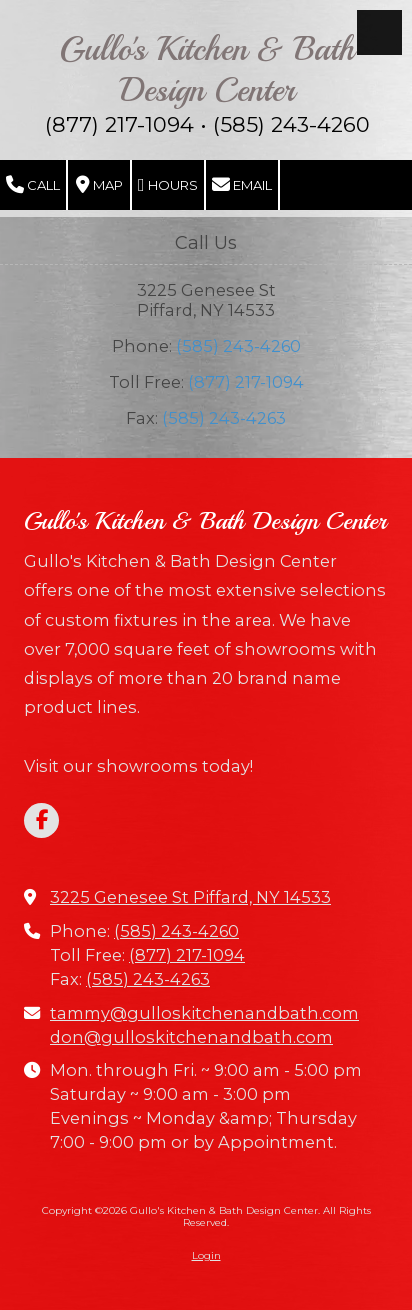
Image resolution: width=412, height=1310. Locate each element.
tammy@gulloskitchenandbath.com (204, 1013)
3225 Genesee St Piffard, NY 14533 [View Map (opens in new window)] (190, 897)
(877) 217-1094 (246, 382)
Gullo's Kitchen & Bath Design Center (207, 69)
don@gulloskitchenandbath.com (191, 1037)
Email (242, 185)
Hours (168, 185)
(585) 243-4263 (224, 418)
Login (206, 1255)
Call (33, 185)
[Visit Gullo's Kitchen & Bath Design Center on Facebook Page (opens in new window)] (41, 820)
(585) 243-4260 (238, 346)
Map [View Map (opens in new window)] (99, 185)
